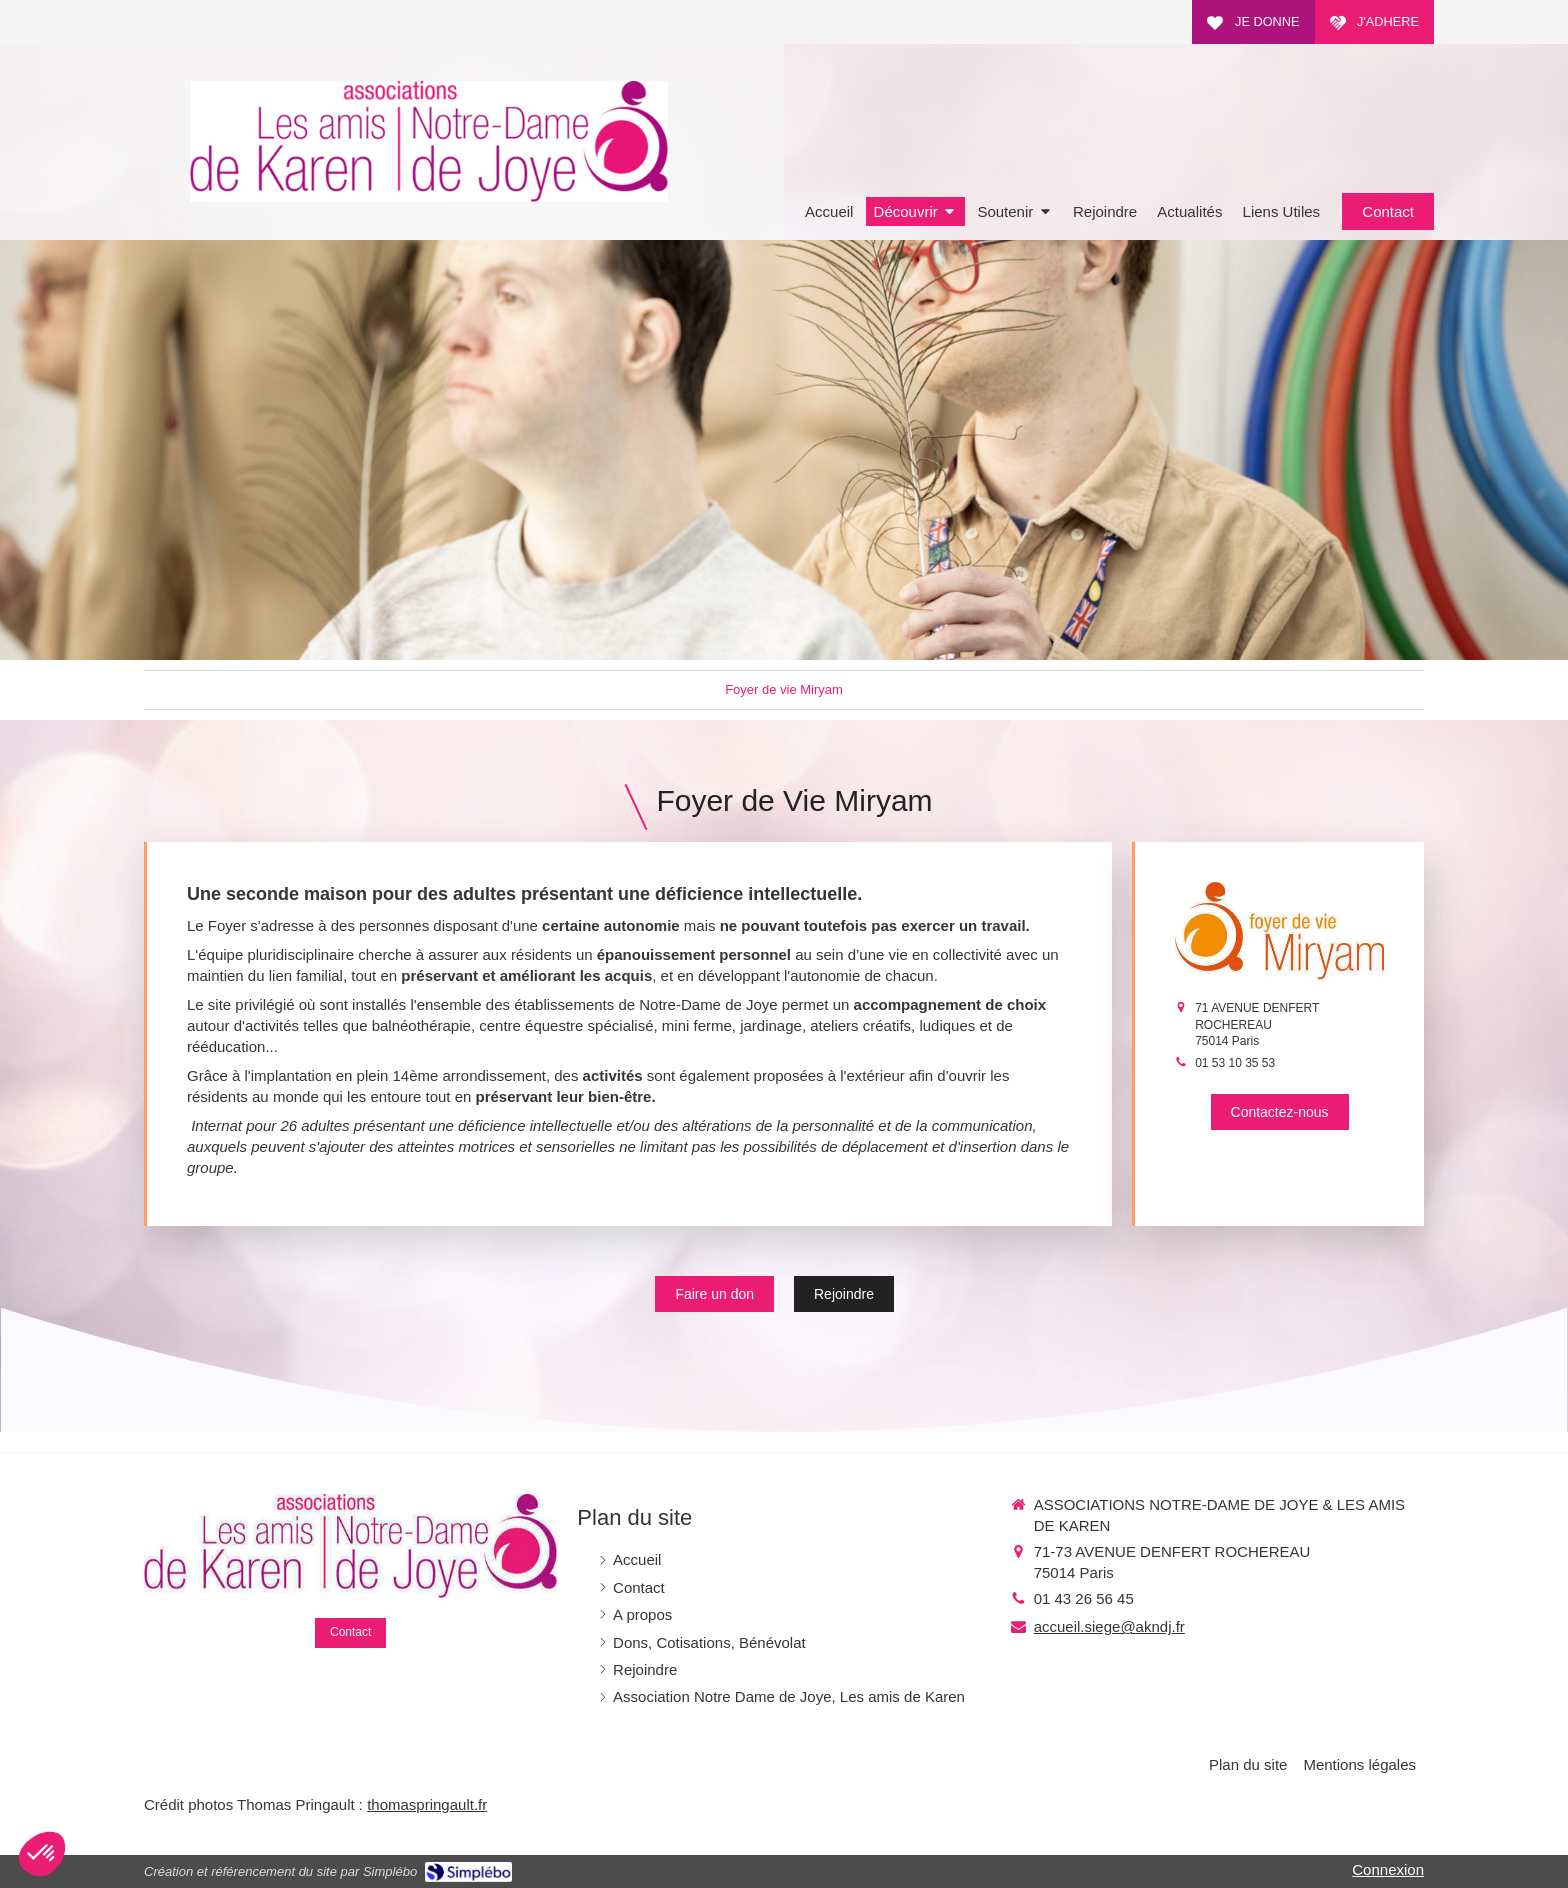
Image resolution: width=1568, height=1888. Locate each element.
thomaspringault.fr (427, 1804)
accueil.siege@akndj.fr (1109, 1626)
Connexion (1388, 1869)
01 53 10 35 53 (1235, 1063)
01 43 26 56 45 (1084, 1598)
